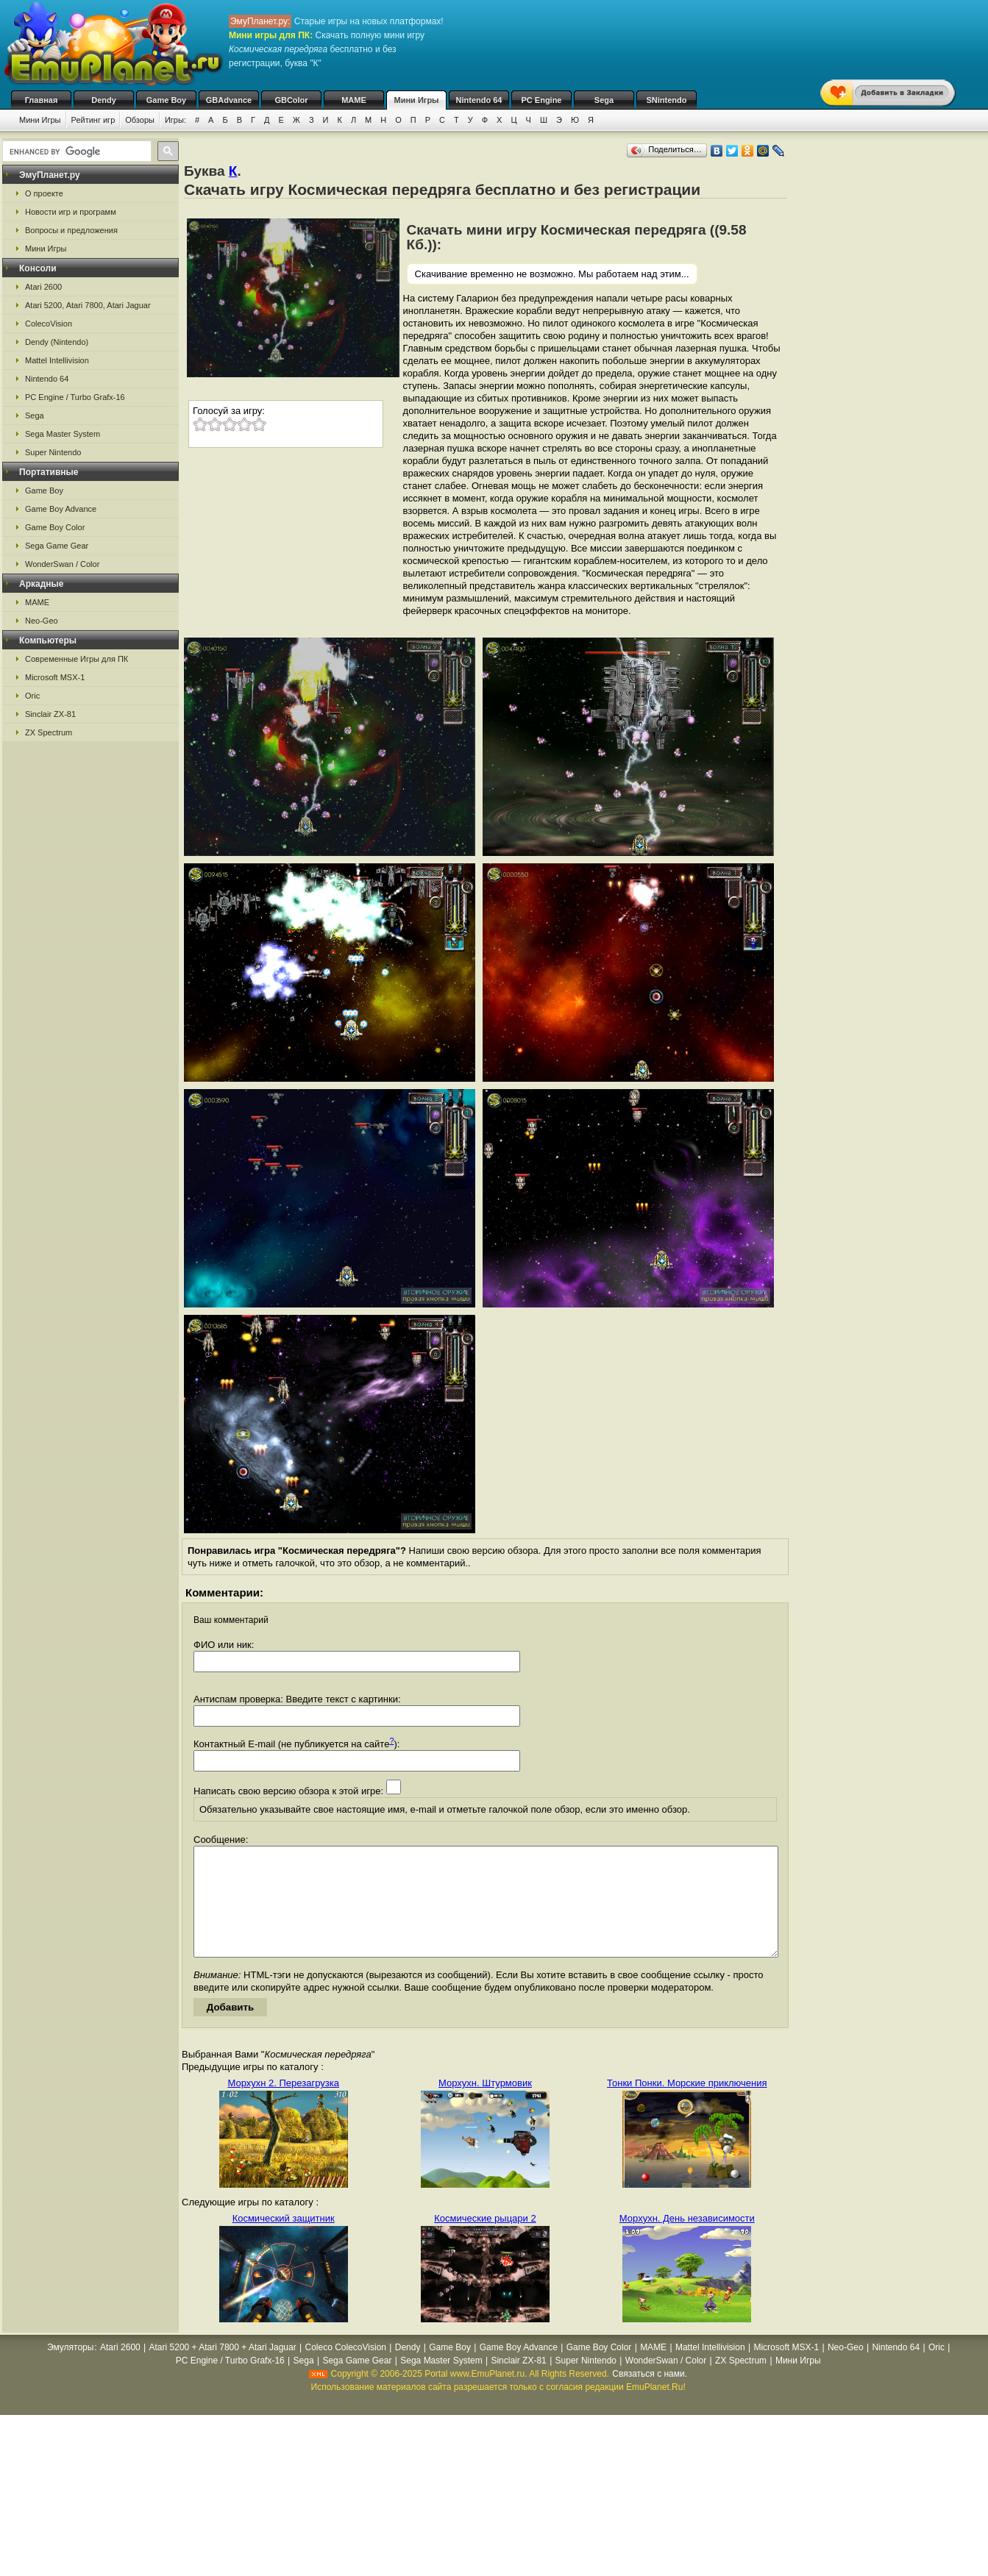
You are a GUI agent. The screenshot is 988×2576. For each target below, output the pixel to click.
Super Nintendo (53, 452)
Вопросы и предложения (71, 230)
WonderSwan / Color (62, 564)
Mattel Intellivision (57, 360)
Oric (32, 695)
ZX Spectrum (48, 732)
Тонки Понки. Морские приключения (687, 2105)
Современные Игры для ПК (76, 658)
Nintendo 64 (479, 100)
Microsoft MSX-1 (55, 677)
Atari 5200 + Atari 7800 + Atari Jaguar (222, 2369)
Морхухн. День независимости (687, 2240)
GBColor (291, 100)
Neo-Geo (41, 620)
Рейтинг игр (93, 119)
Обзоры (139, 119)
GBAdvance (229, 100)
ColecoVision (48, 323)
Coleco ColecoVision (345, 2369)
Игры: (175, 119)
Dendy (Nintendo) (56, 342)
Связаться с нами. (649, 2396)
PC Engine (541, 100)
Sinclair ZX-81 (50, 714)
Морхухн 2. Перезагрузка (282, 2105)
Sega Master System (62, 433)
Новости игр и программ (70, 211)
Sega (604, 100)
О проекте (44, 193)
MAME (353, 100)
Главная (41, 100)
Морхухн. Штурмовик (485, 2105)
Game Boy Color (55, 527)
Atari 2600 (43, 286)
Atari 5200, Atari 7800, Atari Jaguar (88, 305)
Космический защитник (283, 2240)
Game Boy (166, 100)
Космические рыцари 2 (485, 2240)
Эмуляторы (70, 2369)
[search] (75, 151)
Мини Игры (416, 100)
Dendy (103, 100)
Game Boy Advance (60, 508)
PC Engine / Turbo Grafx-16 (75, 397)
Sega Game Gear (56, 545)
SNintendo (667, 100)
